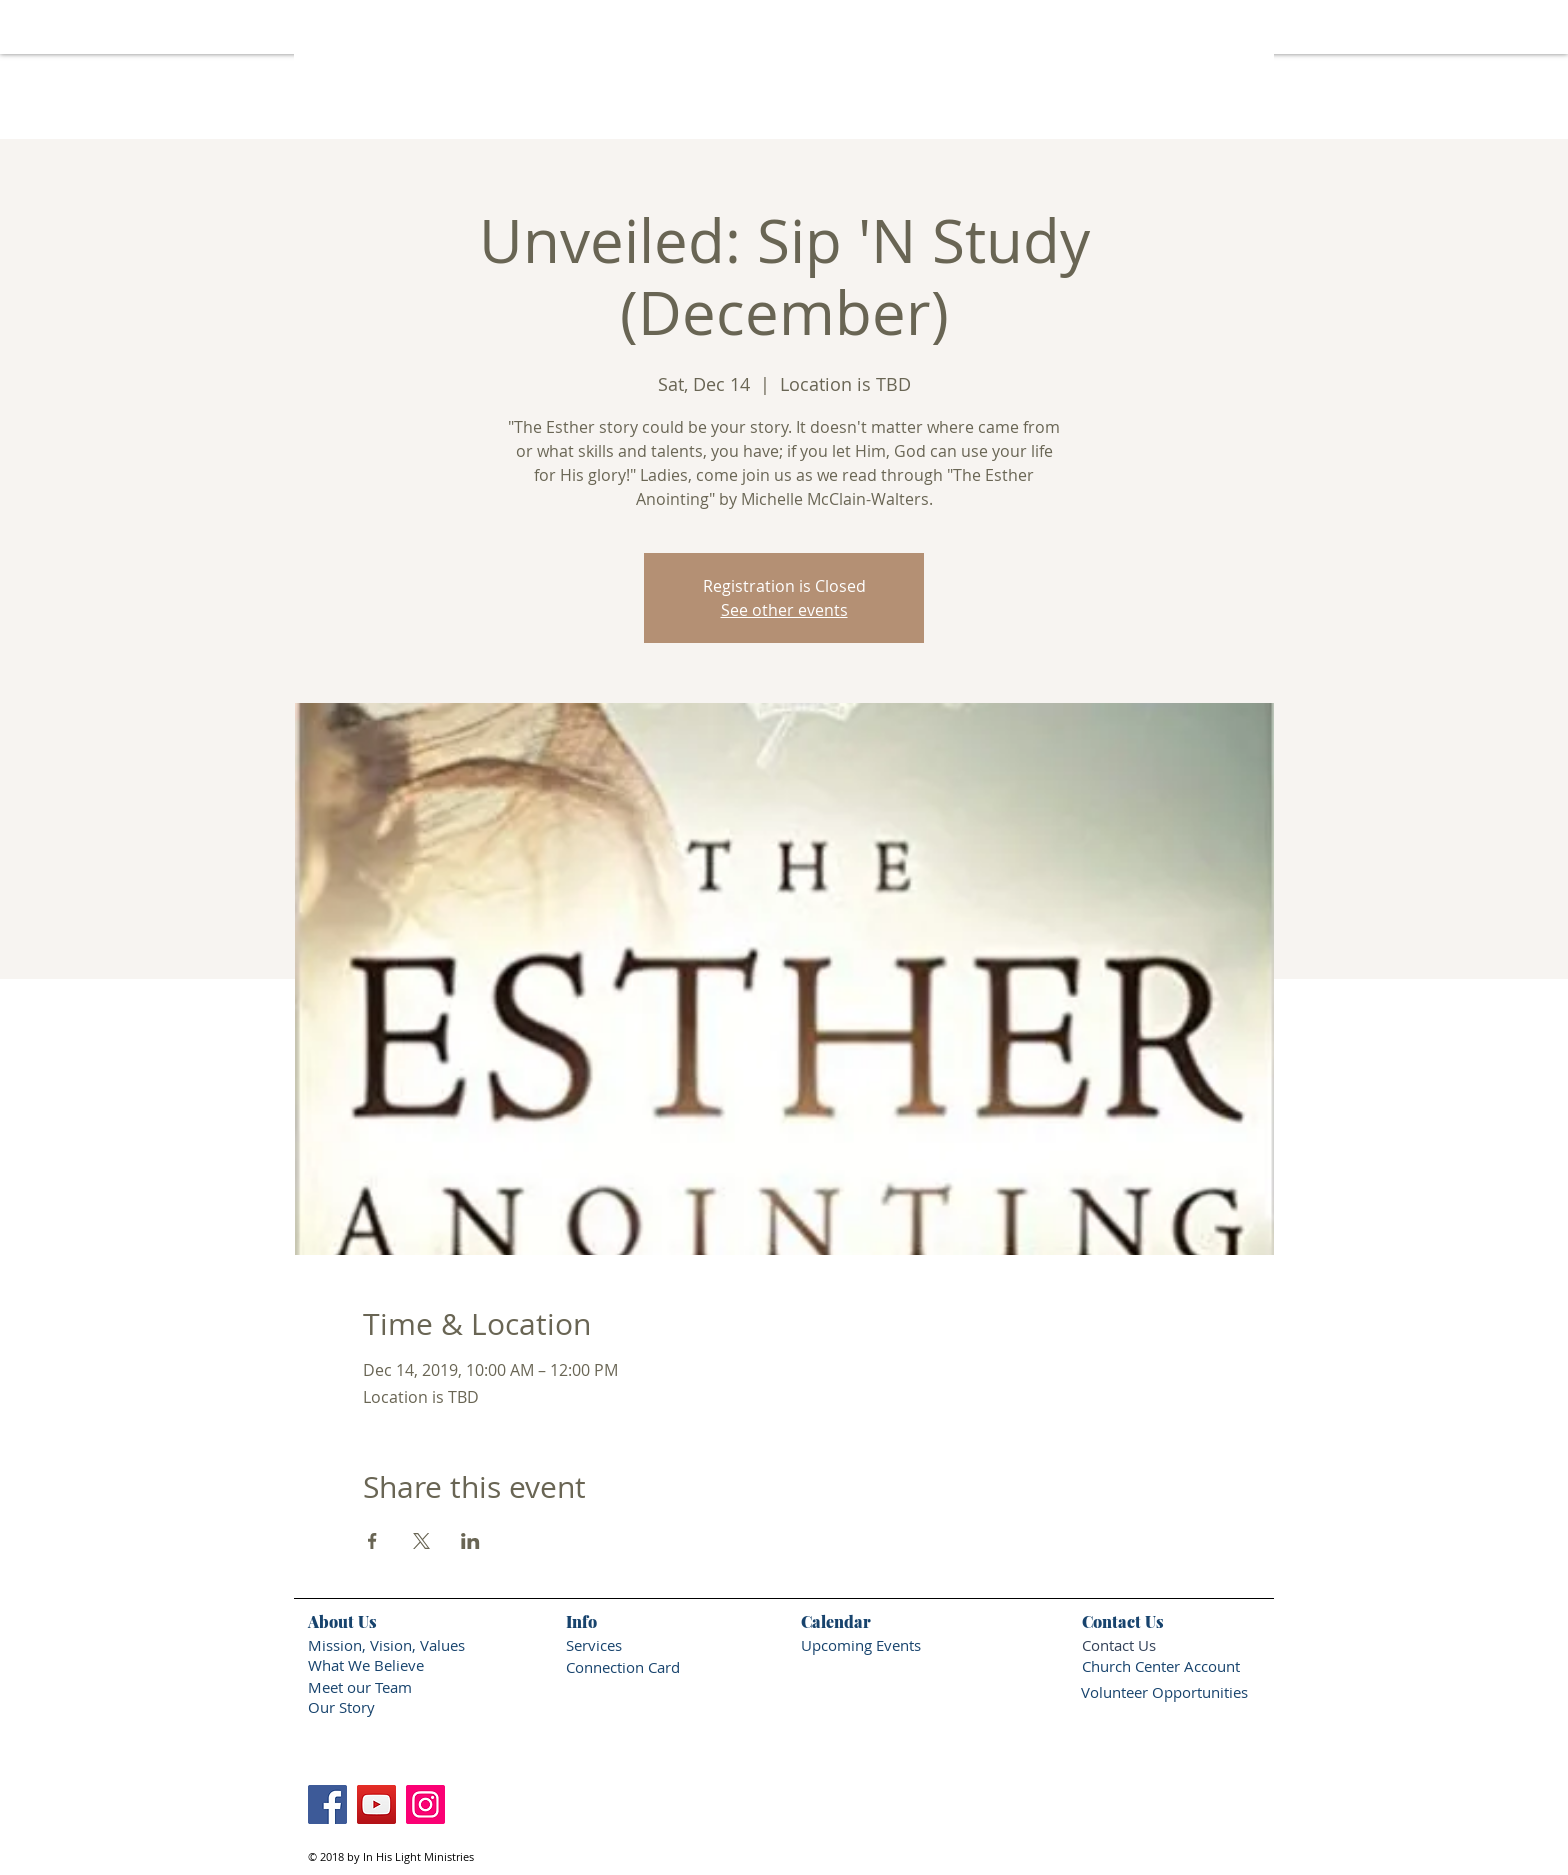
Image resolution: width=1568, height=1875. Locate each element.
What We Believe (366, 1665)
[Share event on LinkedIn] (470, 1541)
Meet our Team (360, 1687)
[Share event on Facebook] (372, 1541)
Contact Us (1119, 1645)
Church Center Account (1161, 1666)
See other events (784, 610)
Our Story (343, 1707)
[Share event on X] (421, 1541)
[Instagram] (425, 1804)
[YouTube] (376, 1804)
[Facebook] (327, 1804)
